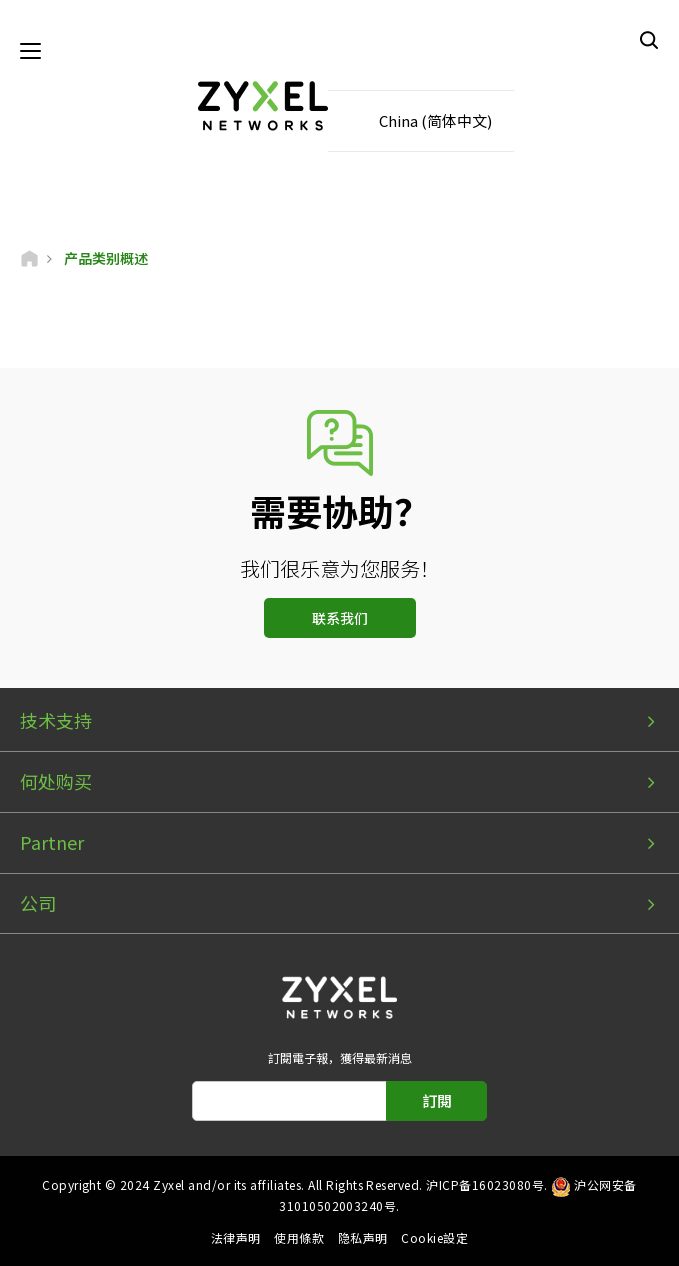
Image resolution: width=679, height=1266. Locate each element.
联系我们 (340, 618)
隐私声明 (363, 1237)
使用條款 (299, 1237)
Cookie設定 (434, 1237)
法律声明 (236, 1237)
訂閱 (437, 1100)
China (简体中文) (435, 120)
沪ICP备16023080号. (486, 1184)
